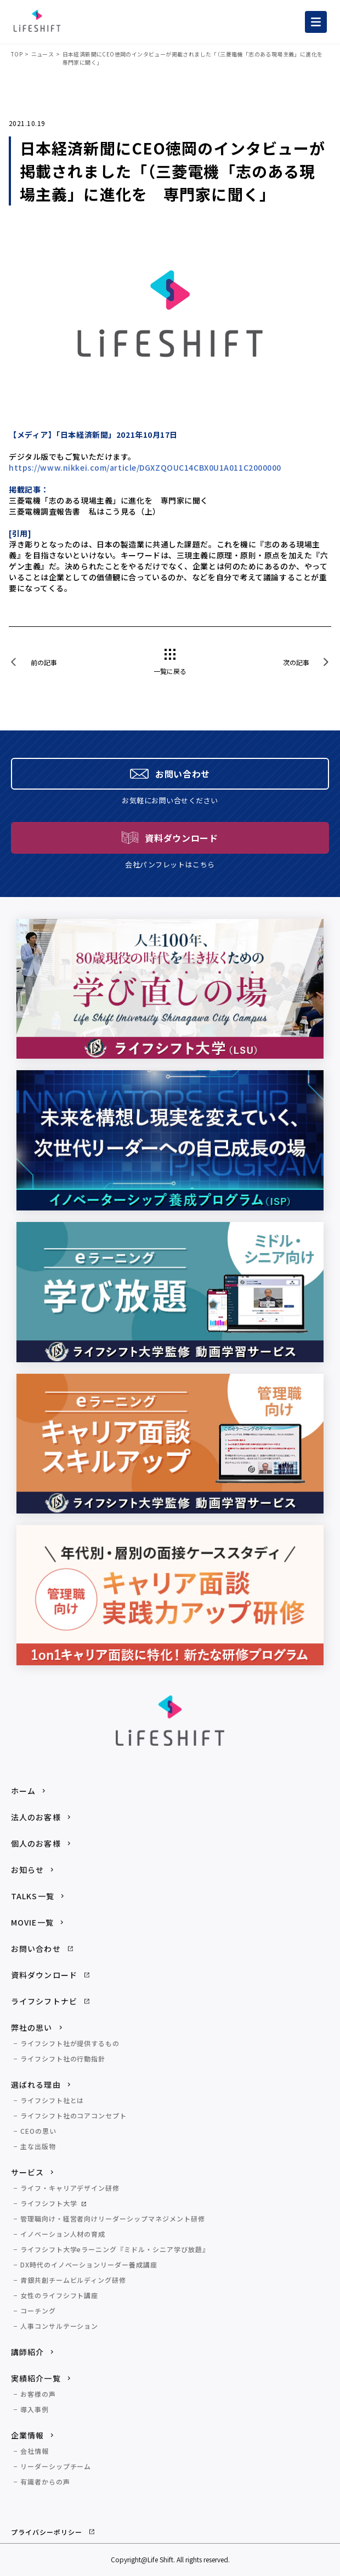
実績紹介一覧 (36, 2378)
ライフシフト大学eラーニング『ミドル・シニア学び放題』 (114, 2249)
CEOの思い (38, 2130)
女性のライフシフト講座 (59, 2295)
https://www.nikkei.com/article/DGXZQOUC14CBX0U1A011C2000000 (145, 467)
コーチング (38, 2310)
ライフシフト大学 (48, 2203)
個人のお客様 (36, 1843)
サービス (27, 2172)
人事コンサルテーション (59, 2326)
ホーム (23, 1790)
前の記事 (44, 662)
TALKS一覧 (32, 1895)
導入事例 (34, 2409)
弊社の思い (32, 2027)
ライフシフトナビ (44, 2001)
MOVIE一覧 (32, 1922)
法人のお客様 (36, 1817)
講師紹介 (27, 2351)
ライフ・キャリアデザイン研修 (70, 2187)
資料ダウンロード (44, 1974)
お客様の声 (38, 2393)
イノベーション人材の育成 (63, 2233)
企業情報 (27, 2435)
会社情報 (34, 2450)
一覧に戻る (170, 671)
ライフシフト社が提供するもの (70, 2043)
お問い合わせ (36, 1948)
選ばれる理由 (36, 2084)
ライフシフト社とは (52, 2100)
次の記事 (296, 662)
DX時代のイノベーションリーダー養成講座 (88, 2264)
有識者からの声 (45, 2481)
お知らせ (27, 1869)
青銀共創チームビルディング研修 (73, 2279)
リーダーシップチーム (56, 2466)
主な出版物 (38, 2146)
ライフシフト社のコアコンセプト (73, 2115)
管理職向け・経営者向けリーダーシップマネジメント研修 (112, 2218)
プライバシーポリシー (46, 2532)
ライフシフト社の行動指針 (63, 2058)
